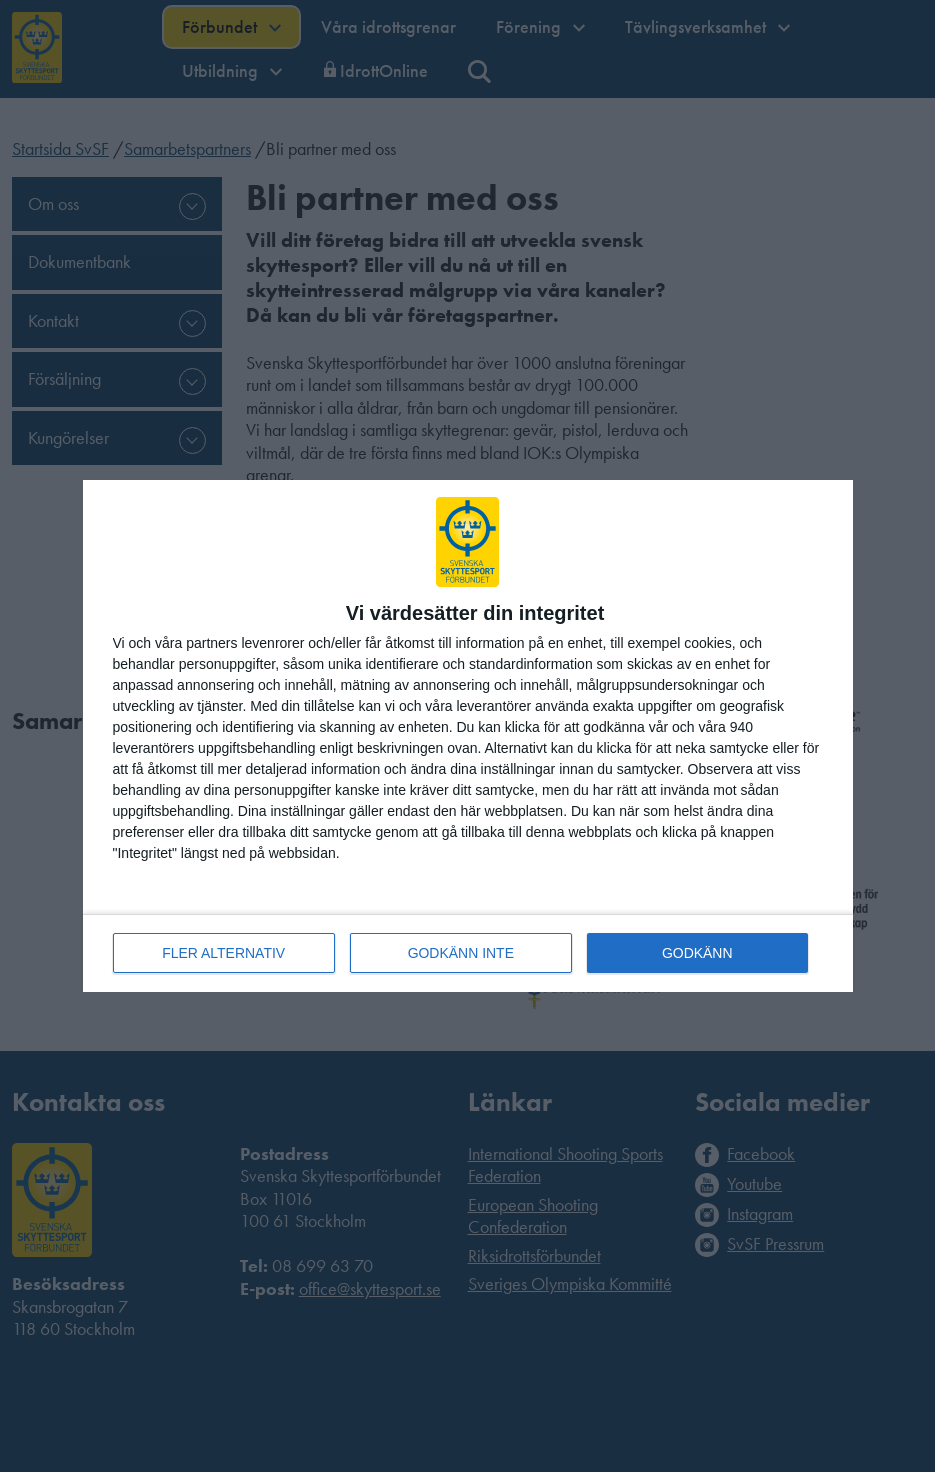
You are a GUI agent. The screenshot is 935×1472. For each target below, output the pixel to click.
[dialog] (468, 736)
